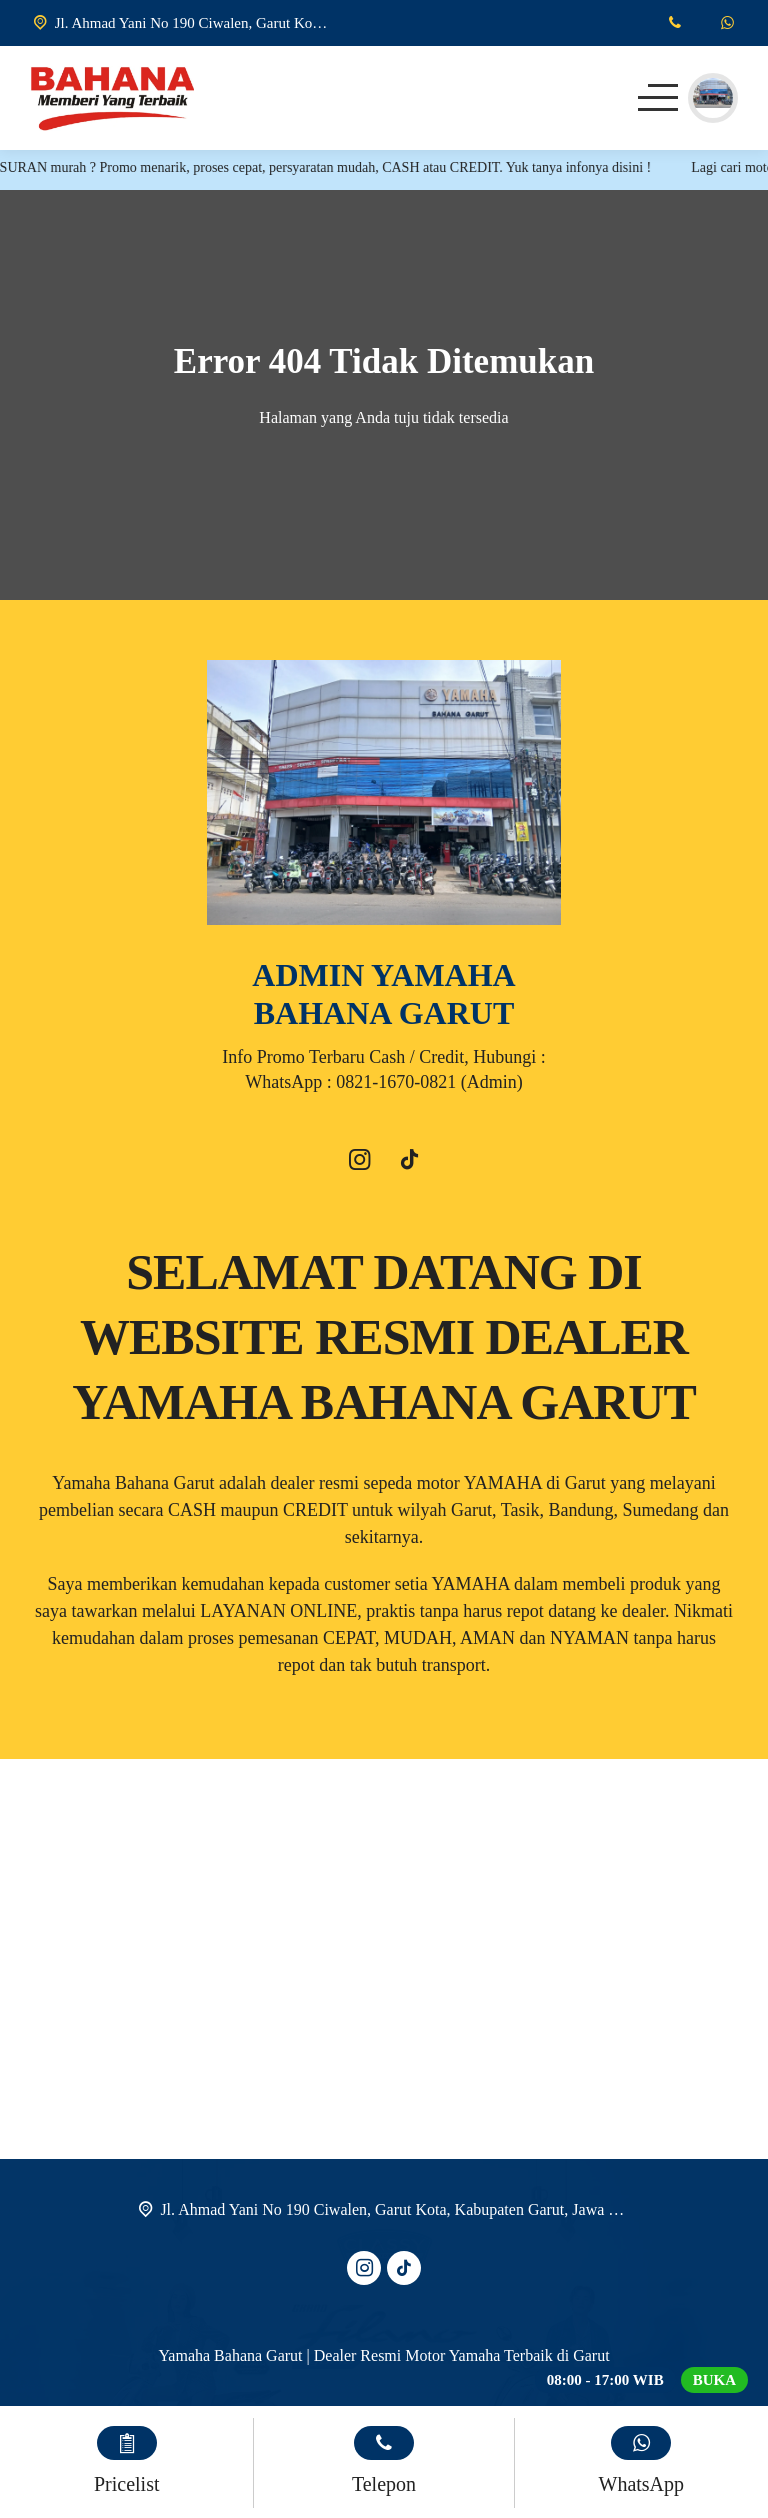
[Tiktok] (409, 1162)
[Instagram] (359, 1162)
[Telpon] (674, 23)
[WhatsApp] (727, 23)
